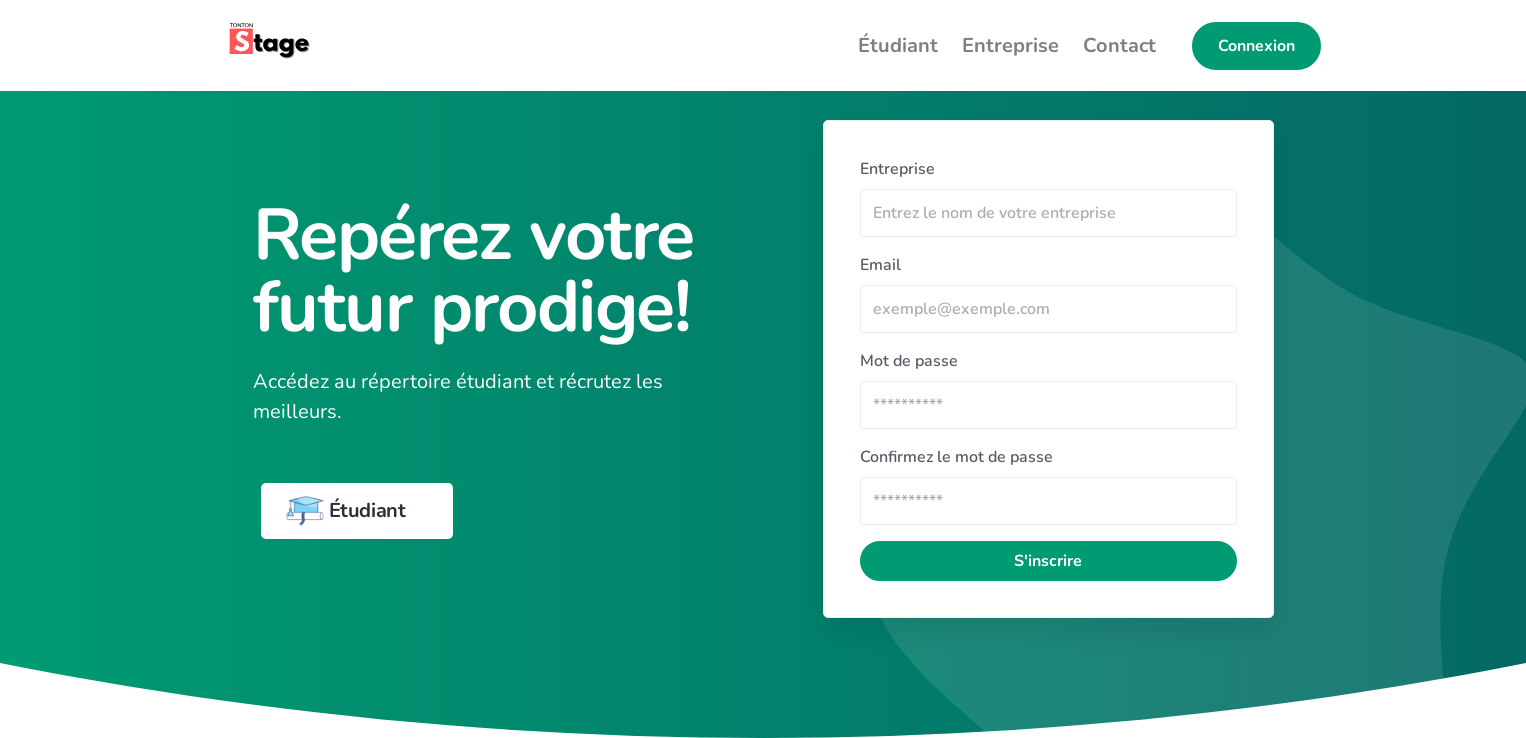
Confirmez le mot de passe (956, 457)
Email (880, 265)
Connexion (1256, 46)
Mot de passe (909, 361)
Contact (1119, 45)
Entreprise (1010, 45)
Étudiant (898, 45)
